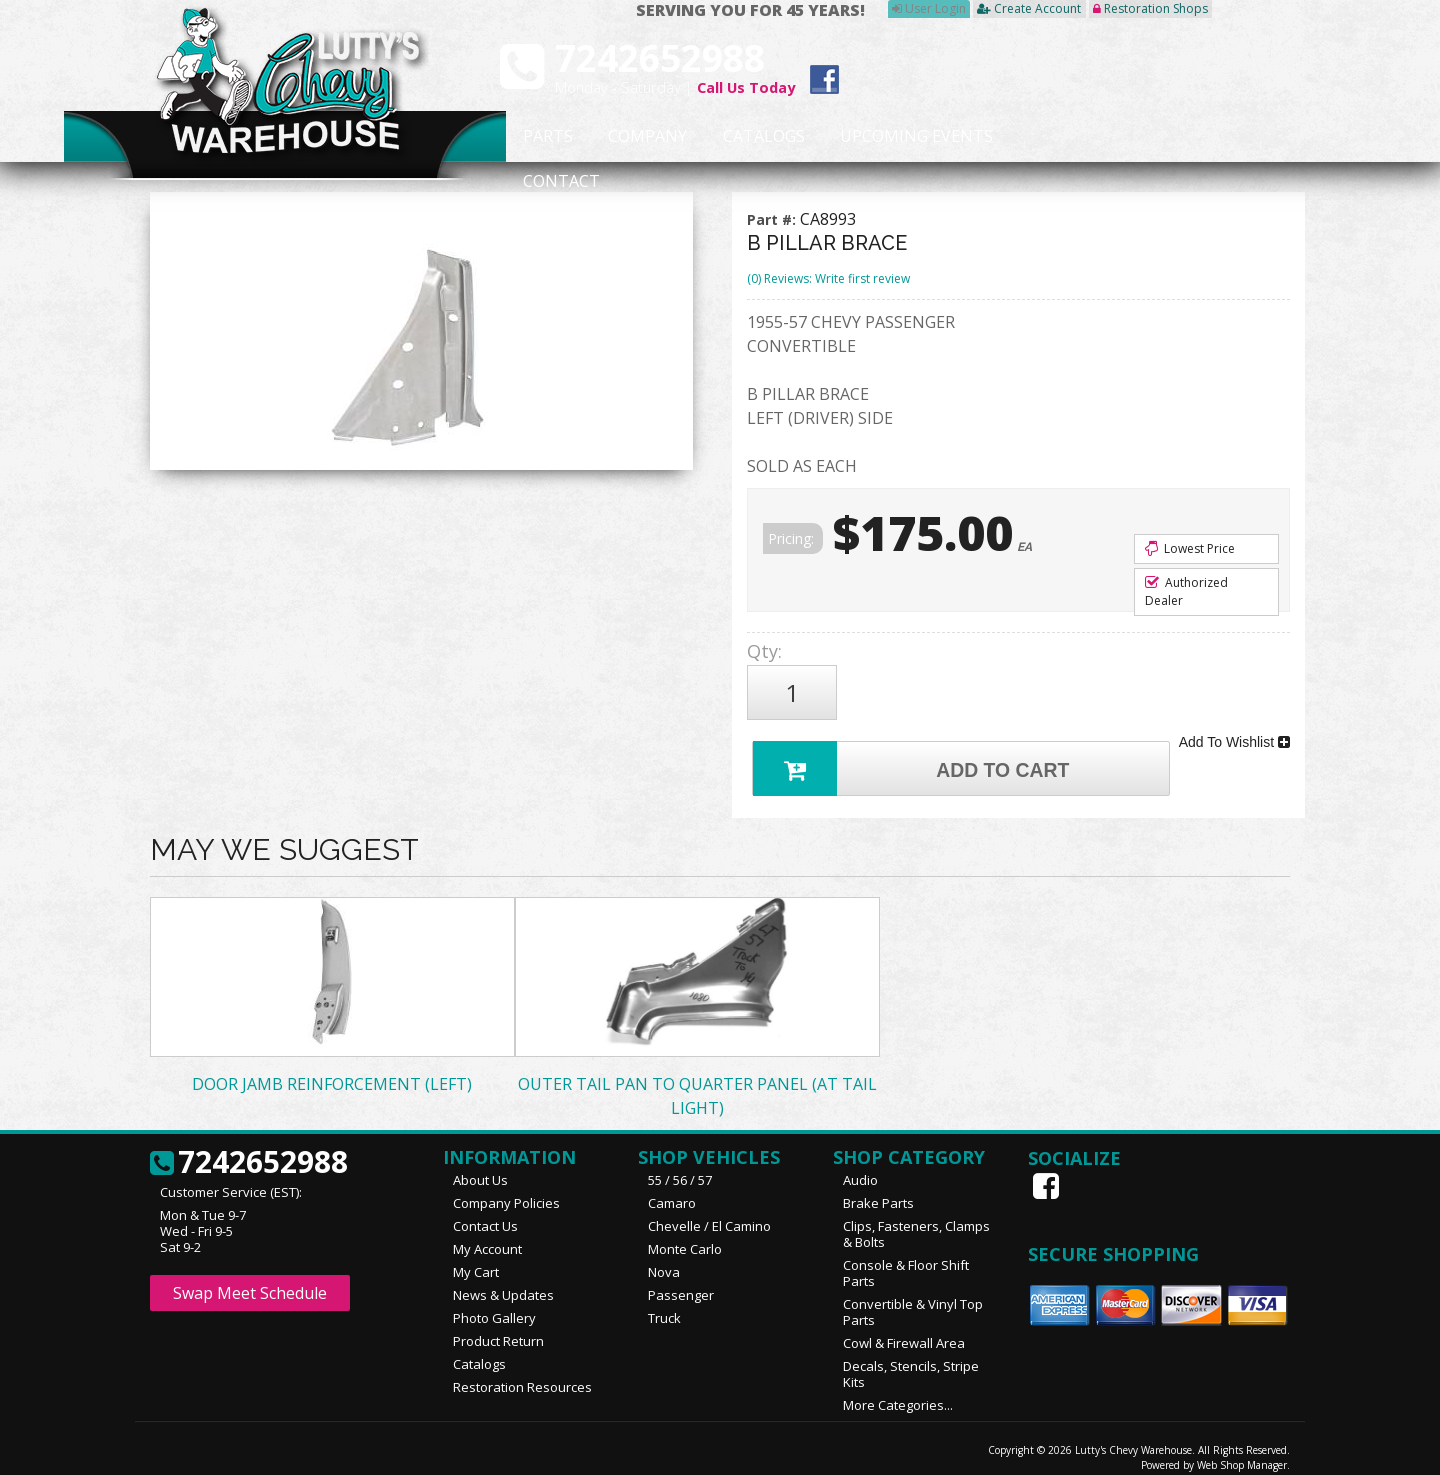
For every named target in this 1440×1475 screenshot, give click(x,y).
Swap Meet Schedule (250, 1280)
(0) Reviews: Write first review (828, 278)
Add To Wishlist (1234, 732)
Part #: (773, 219)
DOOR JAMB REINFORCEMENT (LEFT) (332, 1071)
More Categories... (898, 1392)
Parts (537, 137)
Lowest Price (1190, 548)
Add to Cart (916, 752)
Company (642, 137)
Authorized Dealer (1186, 591)
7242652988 (249, 1150)
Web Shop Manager (1242, 1452)
